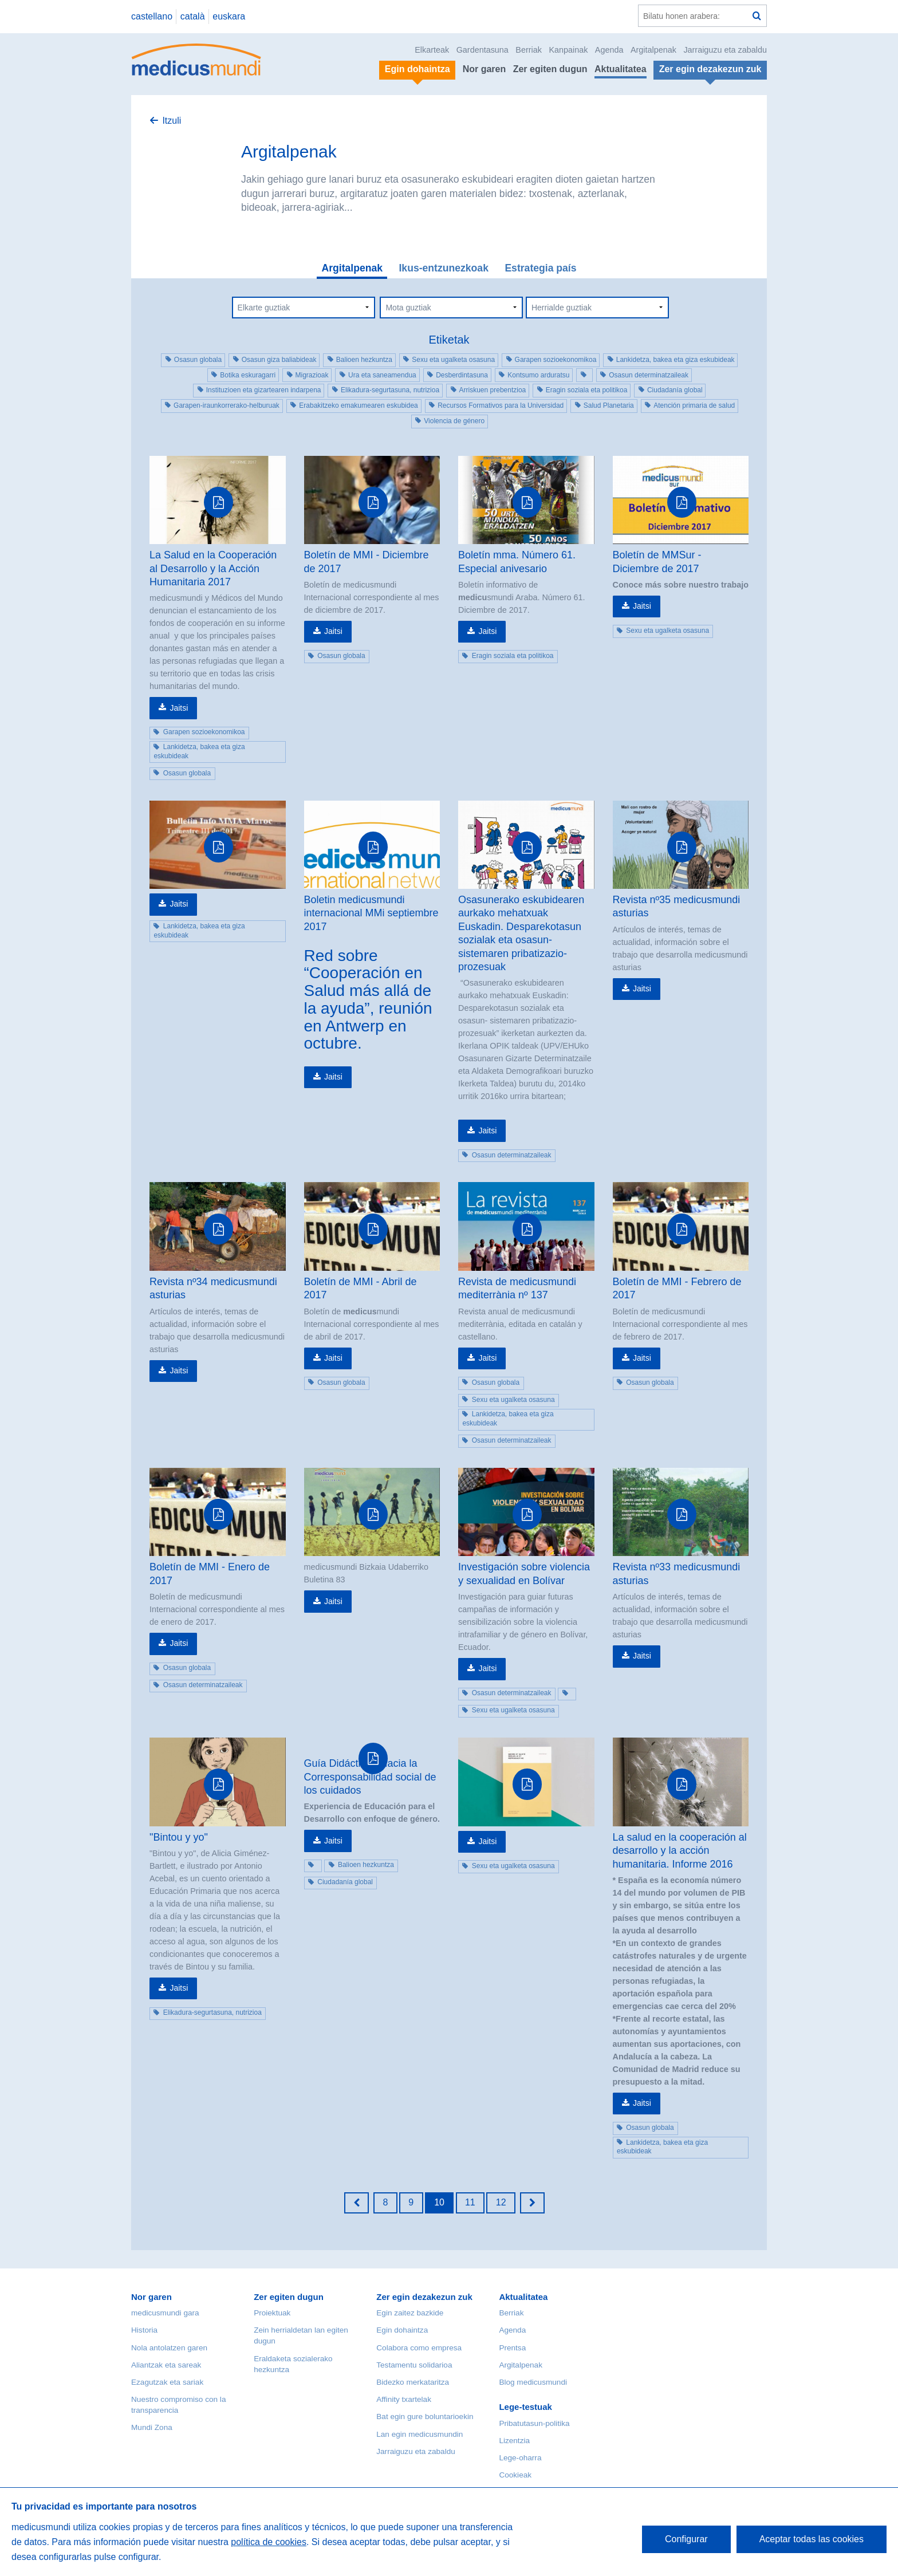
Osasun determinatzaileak (648, 375)
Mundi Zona (151, 2427)
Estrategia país (540, 268)
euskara (228, 16)
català (192, 16)
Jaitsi (179, 707)
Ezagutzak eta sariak (167, 2382)
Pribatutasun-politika (534, 2423)
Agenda (609, 49)
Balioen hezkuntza (364, 360)
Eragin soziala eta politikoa (587, 390)
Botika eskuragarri (247, 375)
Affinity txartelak (403, 2399)
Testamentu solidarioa (414, 2365)
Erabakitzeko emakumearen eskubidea (358, 405)
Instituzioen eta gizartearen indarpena (263, 390)
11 (470, 2202)
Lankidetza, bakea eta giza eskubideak (675, 360)
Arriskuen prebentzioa (492, 390)
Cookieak (515, 2475)
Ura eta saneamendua (382, 375)
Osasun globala (198, 360)
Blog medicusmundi (533, 2382)
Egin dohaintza (402, 2330)
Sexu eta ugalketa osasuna (453, 360)
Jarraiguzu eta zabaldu (725, 49)
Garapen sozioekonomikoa (556, 360)
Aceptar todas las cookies (811, 2539)
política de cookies (268, 2542)
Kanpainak (568, 49)
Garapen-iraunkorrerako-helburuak (226, 405)
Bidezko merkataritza (412, 2382)
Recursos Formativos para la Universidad (501, 405)
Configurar (686, 2539)
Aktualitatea (620, 69)
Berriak (528, 49)
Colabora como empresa (419, 2347)
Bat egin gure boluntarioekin (424, 2416)
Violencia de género (454, 421)
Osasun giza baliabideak (279, 360)
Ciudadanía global (675, 390)
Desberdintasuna (462, 375)
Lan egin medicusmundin (419, 2434)
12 (501, 2202)
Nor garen (484, 69)
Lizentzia (514, 2440)
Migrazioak (312, 375)
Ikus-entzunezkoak (443, 268)
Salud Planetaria (609, 405)
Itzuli (171, 120)
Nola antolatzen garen (169, 2347)
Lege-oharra (520, 2457)
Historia (144, 2330)
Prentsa (512, 2347)
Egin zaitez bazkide (409, 2313)
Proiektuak (272, 2313)
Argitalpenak (653, 49)
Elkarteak (432, 49)
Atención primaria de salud (694, 405)
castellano (151, 16)
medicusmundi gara (165, 2313)
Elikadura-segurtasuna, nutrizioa (390, 390)
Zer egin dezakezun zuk (424, 2297)
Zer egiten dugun (550, 69)
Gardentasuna (482, 49)
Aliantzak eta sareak (166, 2365)
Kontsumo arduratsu (538, 375)
